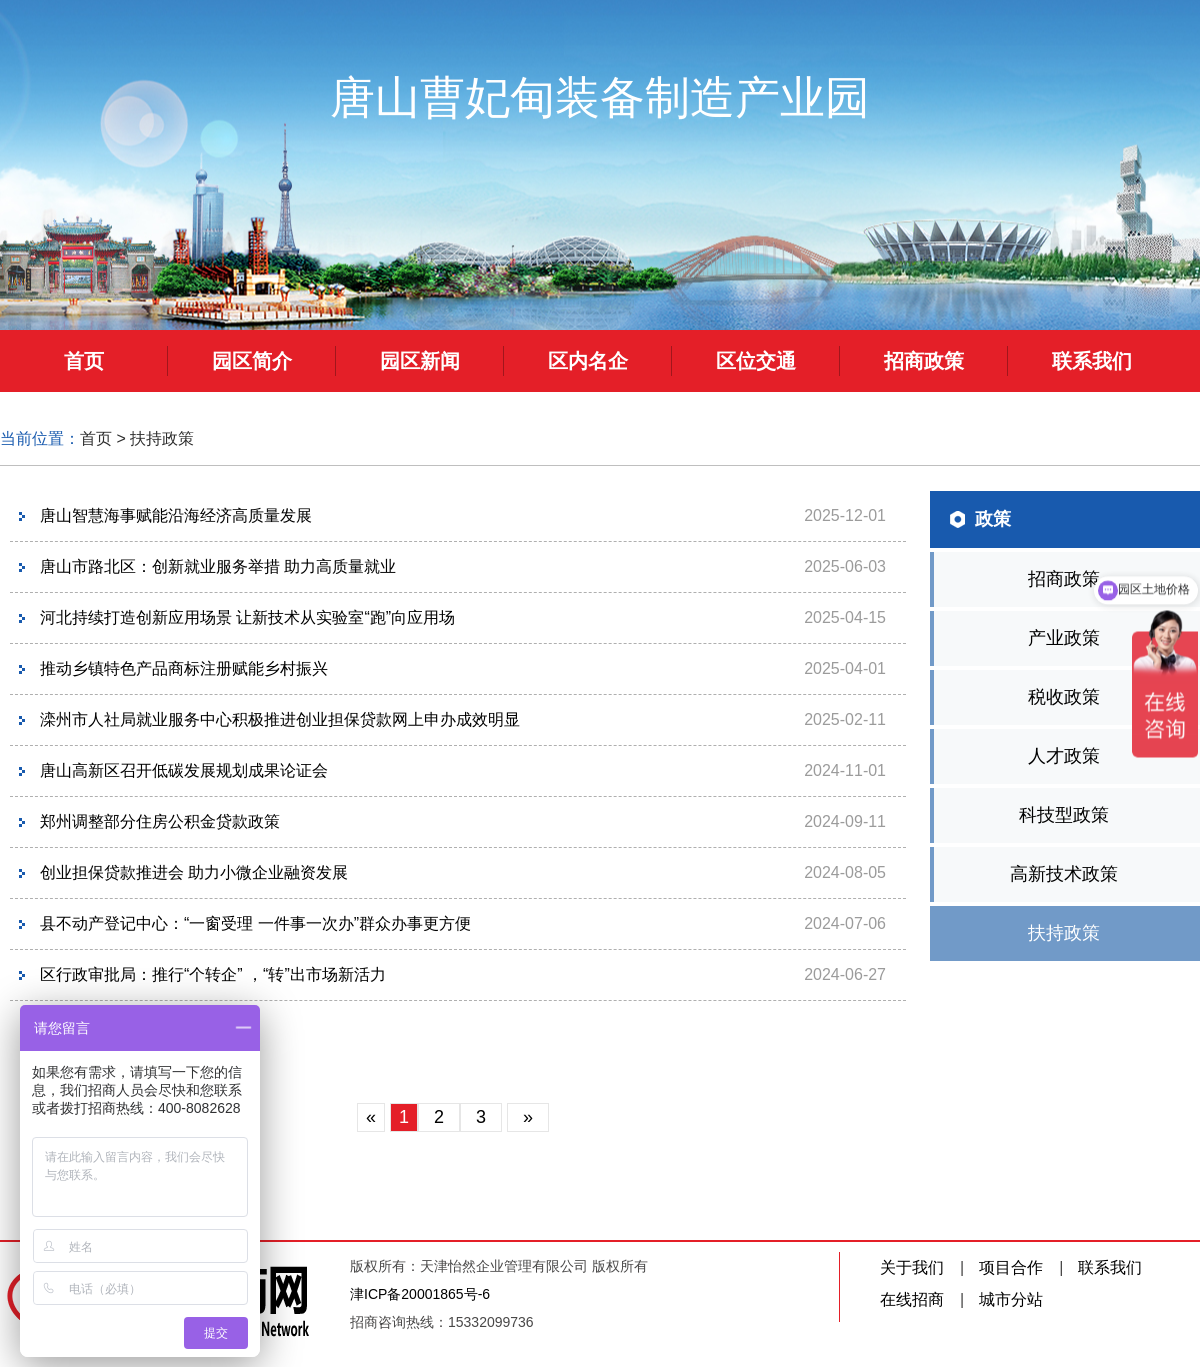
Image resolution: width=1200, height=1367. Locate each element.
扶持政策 (162, 438)
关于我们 (912, 1267)
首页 (96, 438)
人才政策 (1064, 756)
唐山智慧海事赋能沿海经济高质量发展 (176, 515)
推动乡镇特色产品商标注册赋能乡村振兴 (184, 668)
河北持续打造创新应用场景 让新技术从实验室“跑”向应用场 (247, 617)
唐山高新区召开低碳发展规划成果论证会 (184, 770)
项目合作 (1011, 1267)
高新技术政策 (1064, 874)
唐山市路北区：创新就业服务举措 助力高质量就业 (218, 566)
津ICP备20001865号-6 (420, 1294)
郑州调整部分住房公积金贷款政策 (160, 821)
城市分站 (1011, 1299)
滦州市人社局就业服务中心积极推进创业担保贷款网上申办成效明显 (280, 719)
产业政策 (1064, 638)
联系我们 (1110, 1267)
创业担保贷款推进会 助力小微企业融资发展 (194, 872)
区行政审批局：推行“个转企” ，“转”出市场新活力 (213, 974)
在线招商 (912, 1299)
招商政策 (1064, 579)
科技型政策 (1064, 815)
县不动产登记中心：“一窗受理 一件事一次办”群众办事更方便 (255, 923)
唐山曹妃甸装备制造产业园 (600, 97)
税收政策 (1064, 697)
